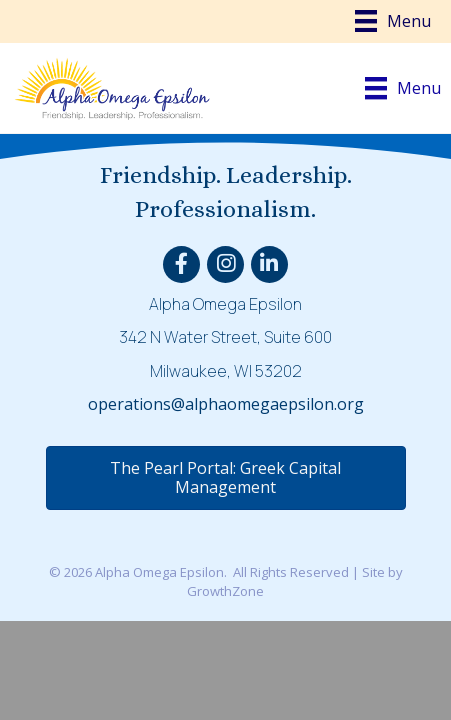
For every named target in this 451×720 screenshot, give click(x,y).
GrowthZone (225, 591)
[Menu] (393, 21)
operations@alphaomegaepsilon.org (226, 404)
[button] (226, 478)
